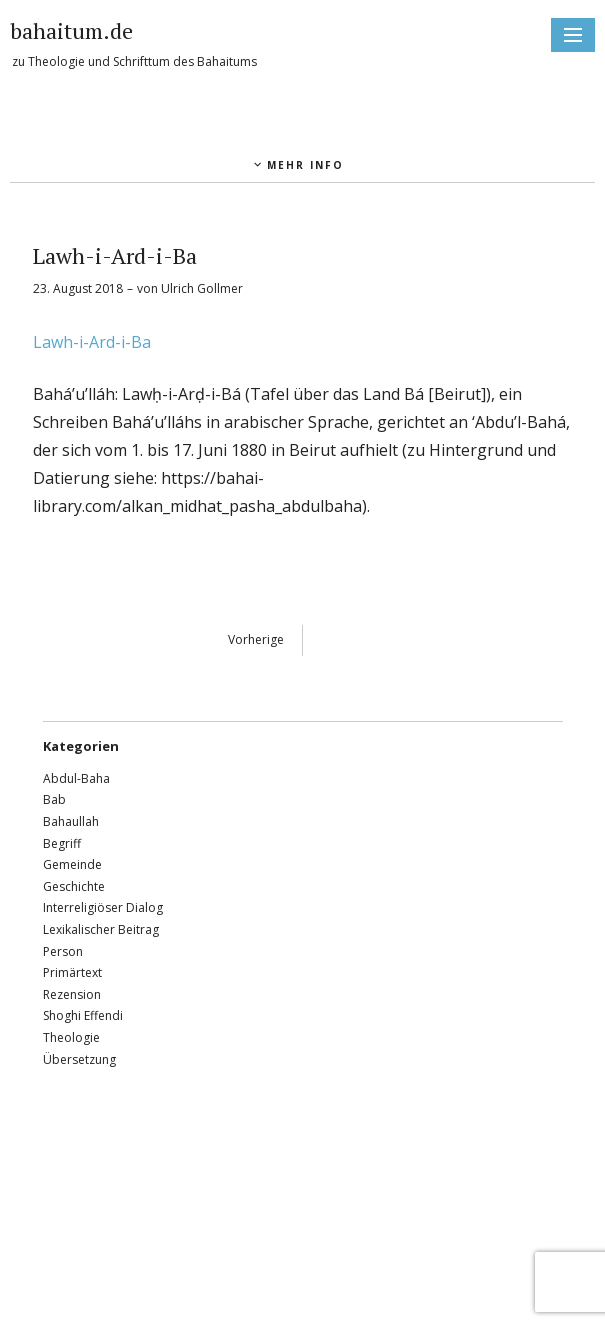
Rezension (72, 994)
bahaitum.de (71, 30)
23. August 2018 (78, 288)
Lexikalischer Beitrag (101, 929)
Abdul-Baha (76, 778)
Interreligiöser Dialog (103, 907)
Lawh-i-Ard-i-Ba (92, 342)
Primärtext (72, 972)
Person (63, 951)
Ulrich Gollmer (202, 288)
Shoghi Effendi (83, 1015)
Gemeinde (72, 864)
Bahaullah (71, 821)
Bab (54, 799)
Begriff (62, 843)
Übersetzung (79, 1059)
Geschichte (74, 886)
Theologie (71, 1037)
